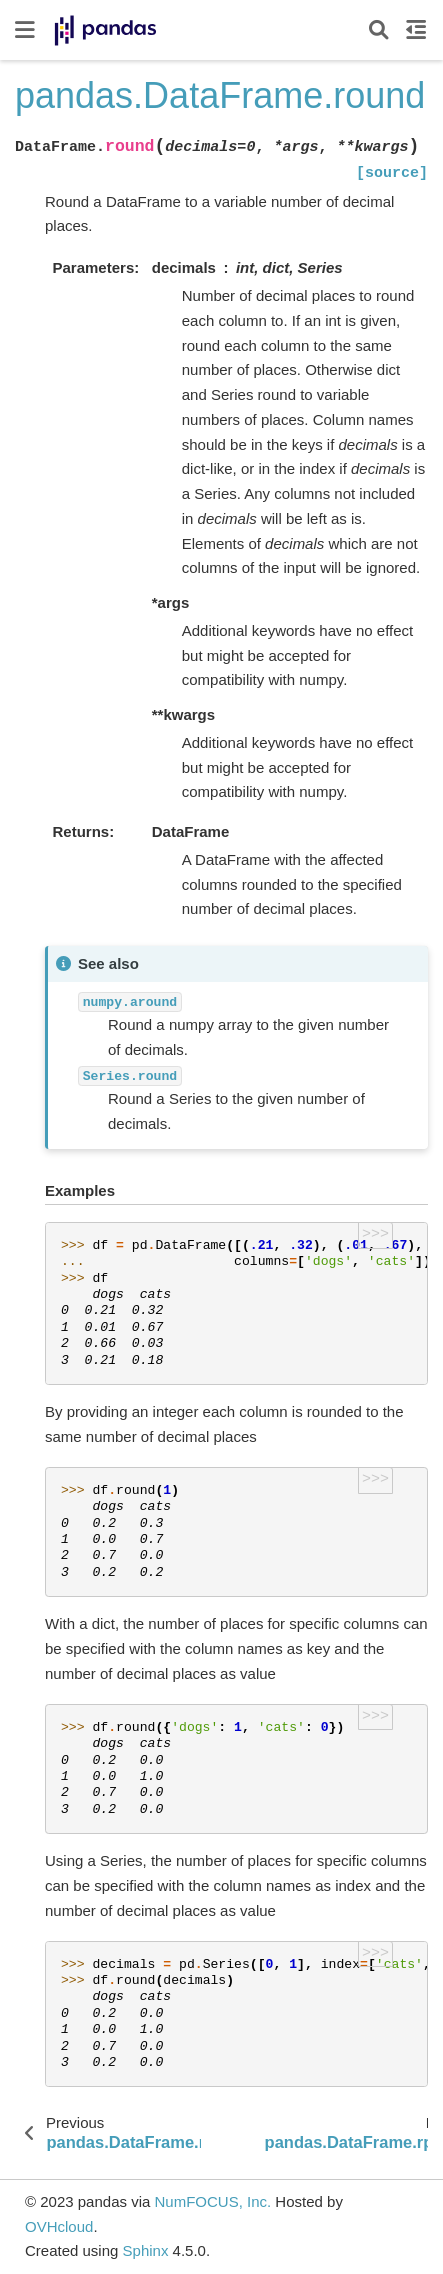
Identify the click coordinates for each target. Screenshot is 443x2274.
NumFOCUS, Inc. (212, 2201)
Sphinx (146, 2250)
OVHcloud (59, 2226)
